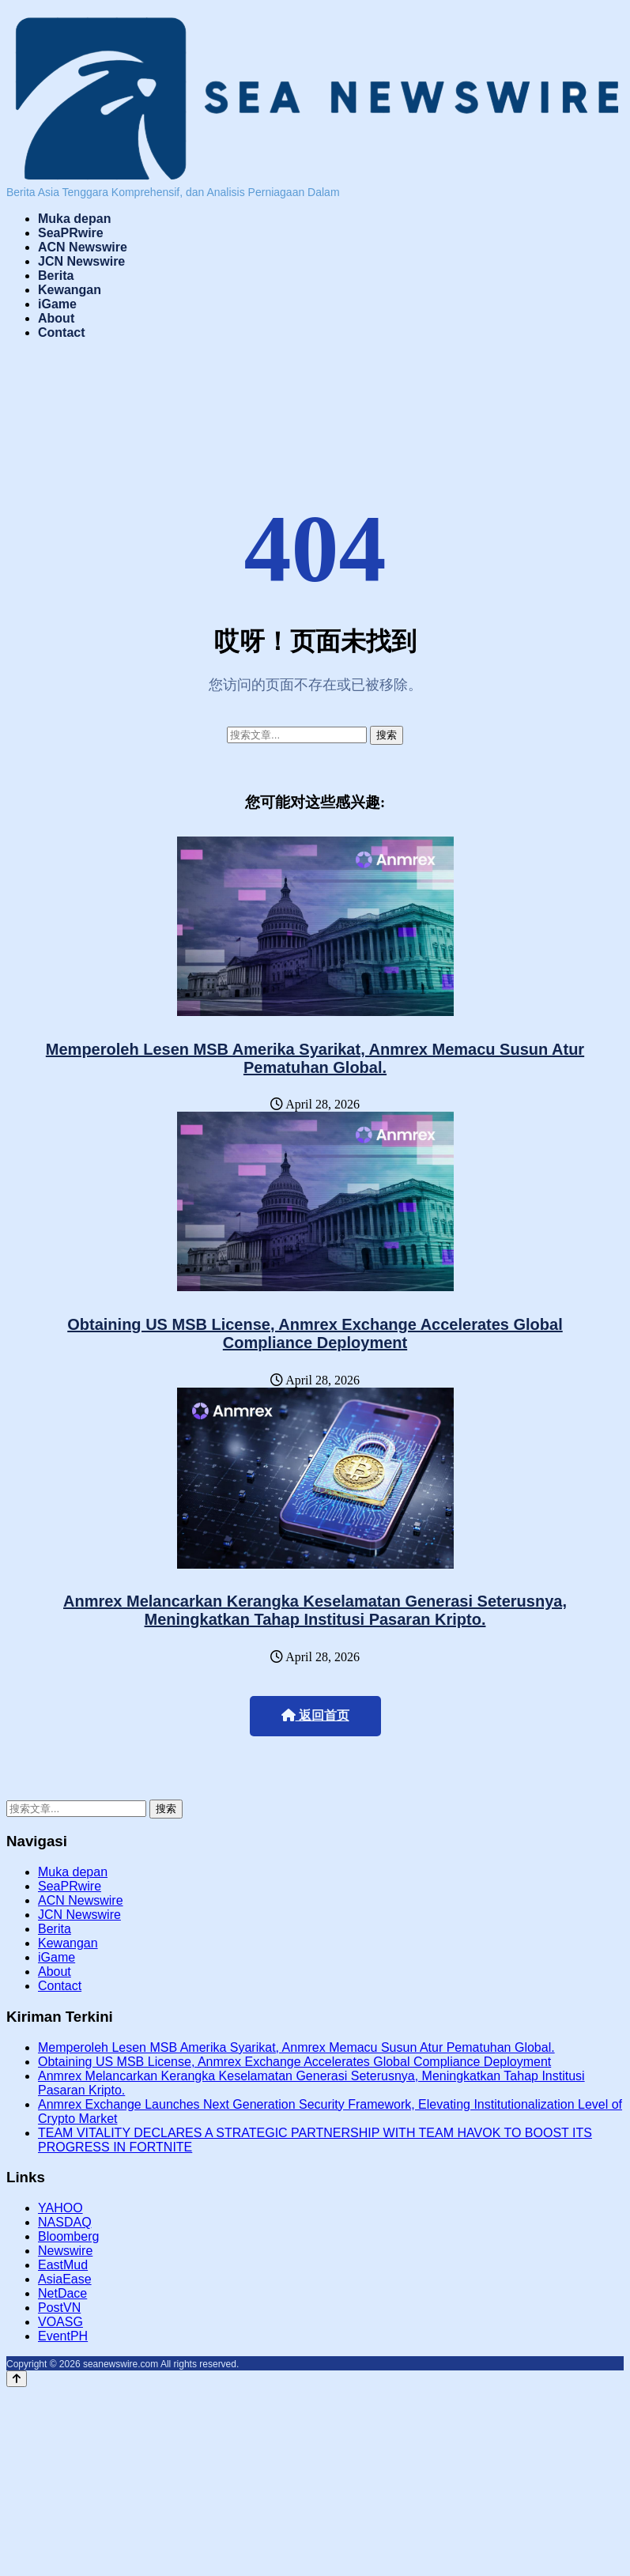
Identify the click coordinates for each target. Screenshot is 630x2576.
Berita (56, 275)
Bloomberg (68, 2236)
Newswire (65, 2250)
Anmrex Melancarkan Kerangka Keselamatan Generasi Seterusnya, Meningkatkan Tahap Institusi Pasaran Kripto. (315, 1610)
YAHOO (60, 2208)
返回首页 (315, 1715)
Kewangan (69, 290)
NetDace (62, 2293)
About (56, 318)
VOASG (60, 2322)
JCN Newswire (81, 261)
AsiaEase (65, 2279)
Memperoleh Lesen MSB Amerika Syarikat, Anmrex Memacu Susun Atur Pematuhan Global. (315, 1058)
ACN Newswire (82, 247)
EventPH (63, 2336)
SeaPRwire (71, 233)
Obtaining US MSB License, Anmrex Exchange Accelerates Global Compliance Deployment (314, 1333)
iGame (57, 304)
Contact (61, 332)
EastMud (63, 2265)
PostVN (59, 2307)
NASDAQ (65, 2222)
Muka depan (74, 218)
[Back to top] (16, 2378)
